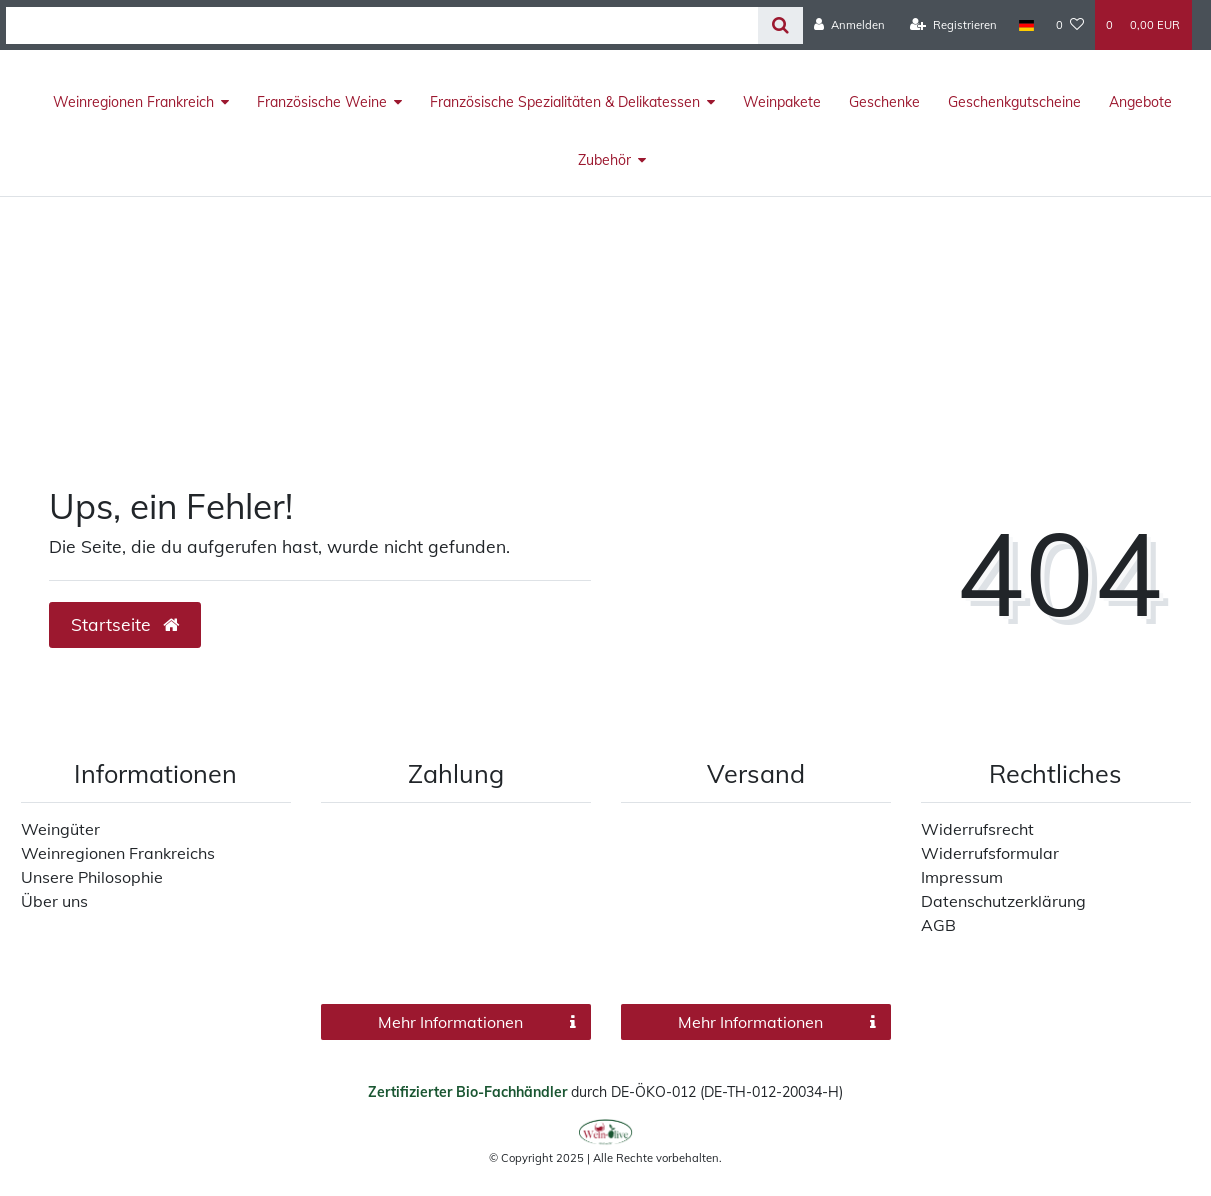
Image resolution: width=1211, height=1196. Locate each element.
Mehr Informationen (476, 1022)
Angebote (1140, 102)
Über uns (54, 901)
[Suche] (780, 25)
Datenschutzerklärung (1003, 901)
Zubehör (604, 160)
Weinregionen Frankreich (133, 102)
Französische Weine (322, 102)
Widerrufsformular (990, 853)
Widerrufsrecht (977, 829)
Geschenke (884, 102)
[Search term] (382, 25)
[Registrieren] (953, 25)
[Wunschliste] (1070, 25)
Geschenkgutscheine (1014, 102)
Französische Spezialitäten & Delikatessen (565, 102)
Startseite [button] (125, 624)
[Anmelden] (849, 25)
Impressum (962, 877)
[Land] (1026, 25)
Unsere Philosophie (92, 877)
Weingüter (60, 829)
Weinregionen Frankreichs (118, 853)
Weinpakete (782, 102)
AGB (938, 925)
